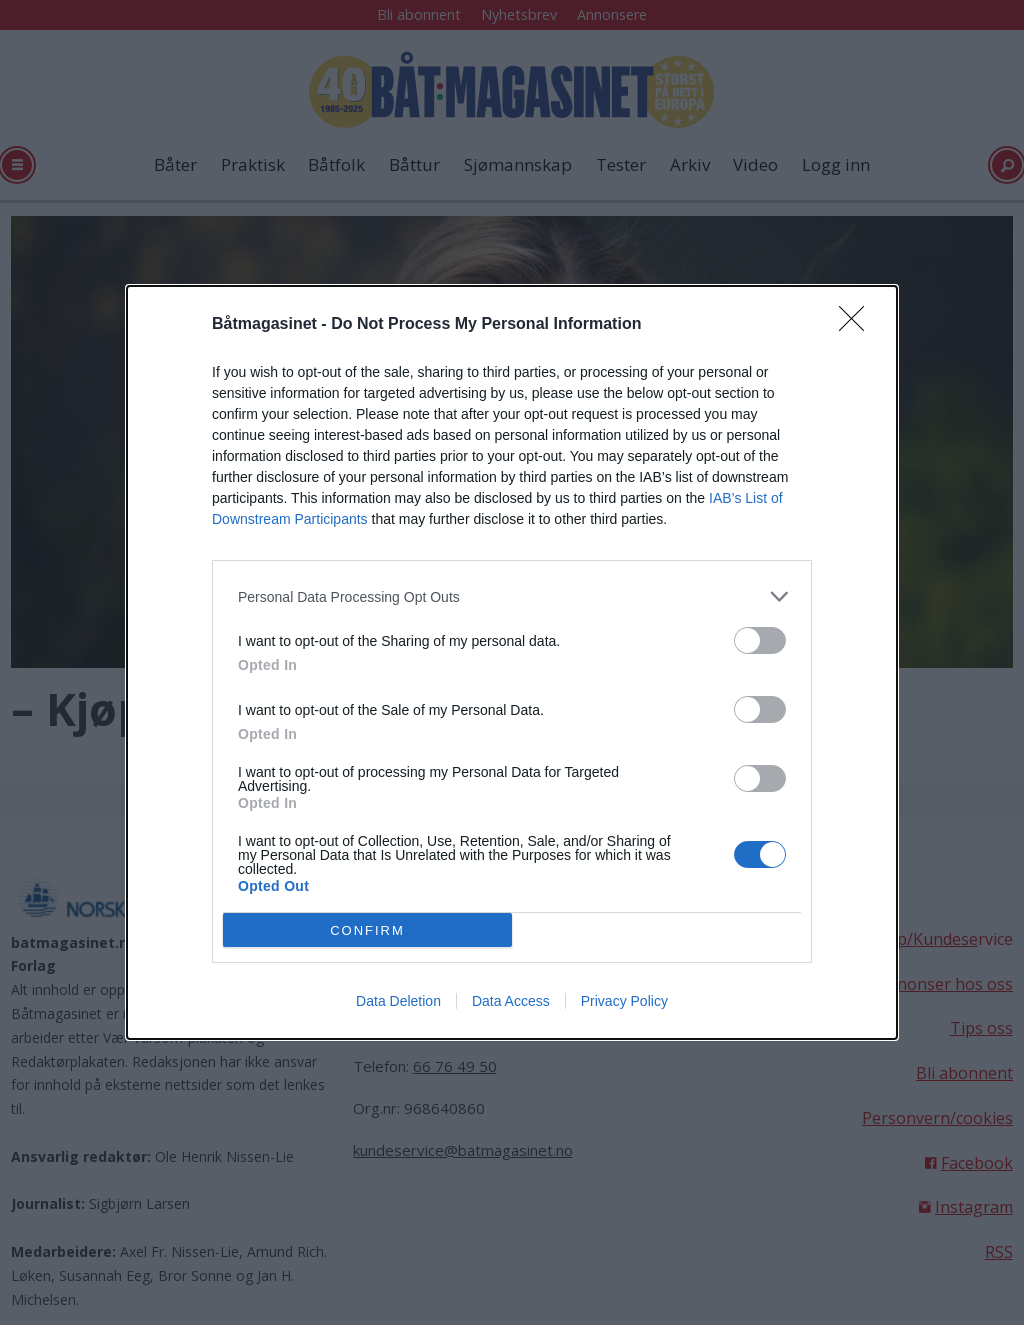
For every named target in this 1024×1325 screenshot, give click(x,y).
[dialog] (512, 662)
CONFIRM (367, 930)
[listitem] (512, 596)
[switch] (760, 640)
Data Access (511, 1001)
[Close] (858, 325)
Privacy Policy (624, 1001)
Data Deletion (398, 1001)
